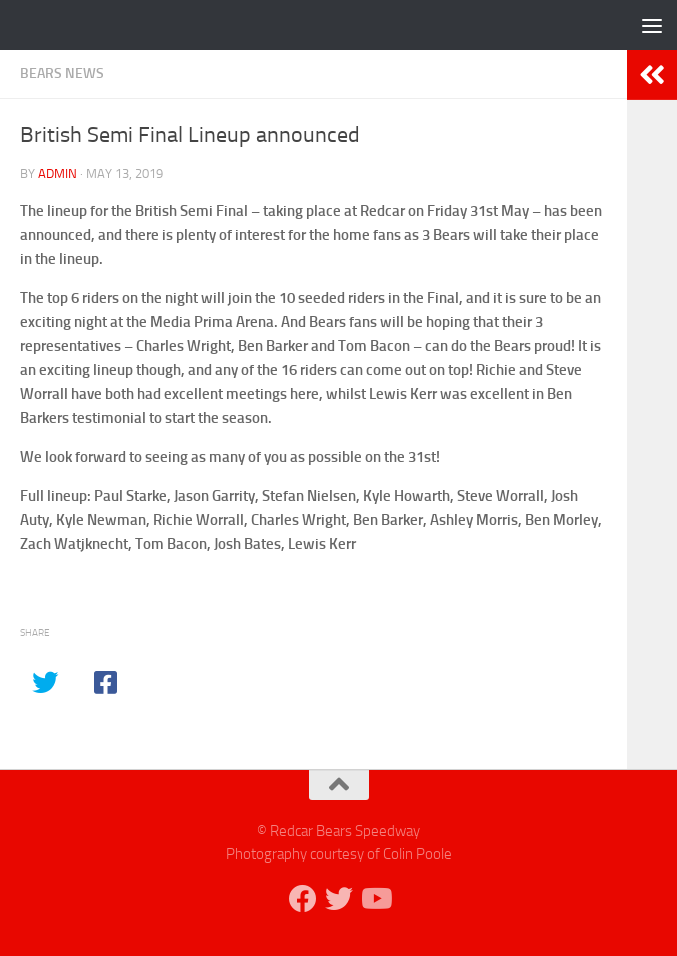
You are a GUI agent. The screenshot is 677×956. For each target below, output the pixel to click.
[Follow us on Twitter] (339, 899)
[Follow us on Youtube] (375, 899)
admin (57, 173)
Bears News (62, 73)
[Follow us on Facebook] (303, 899)
